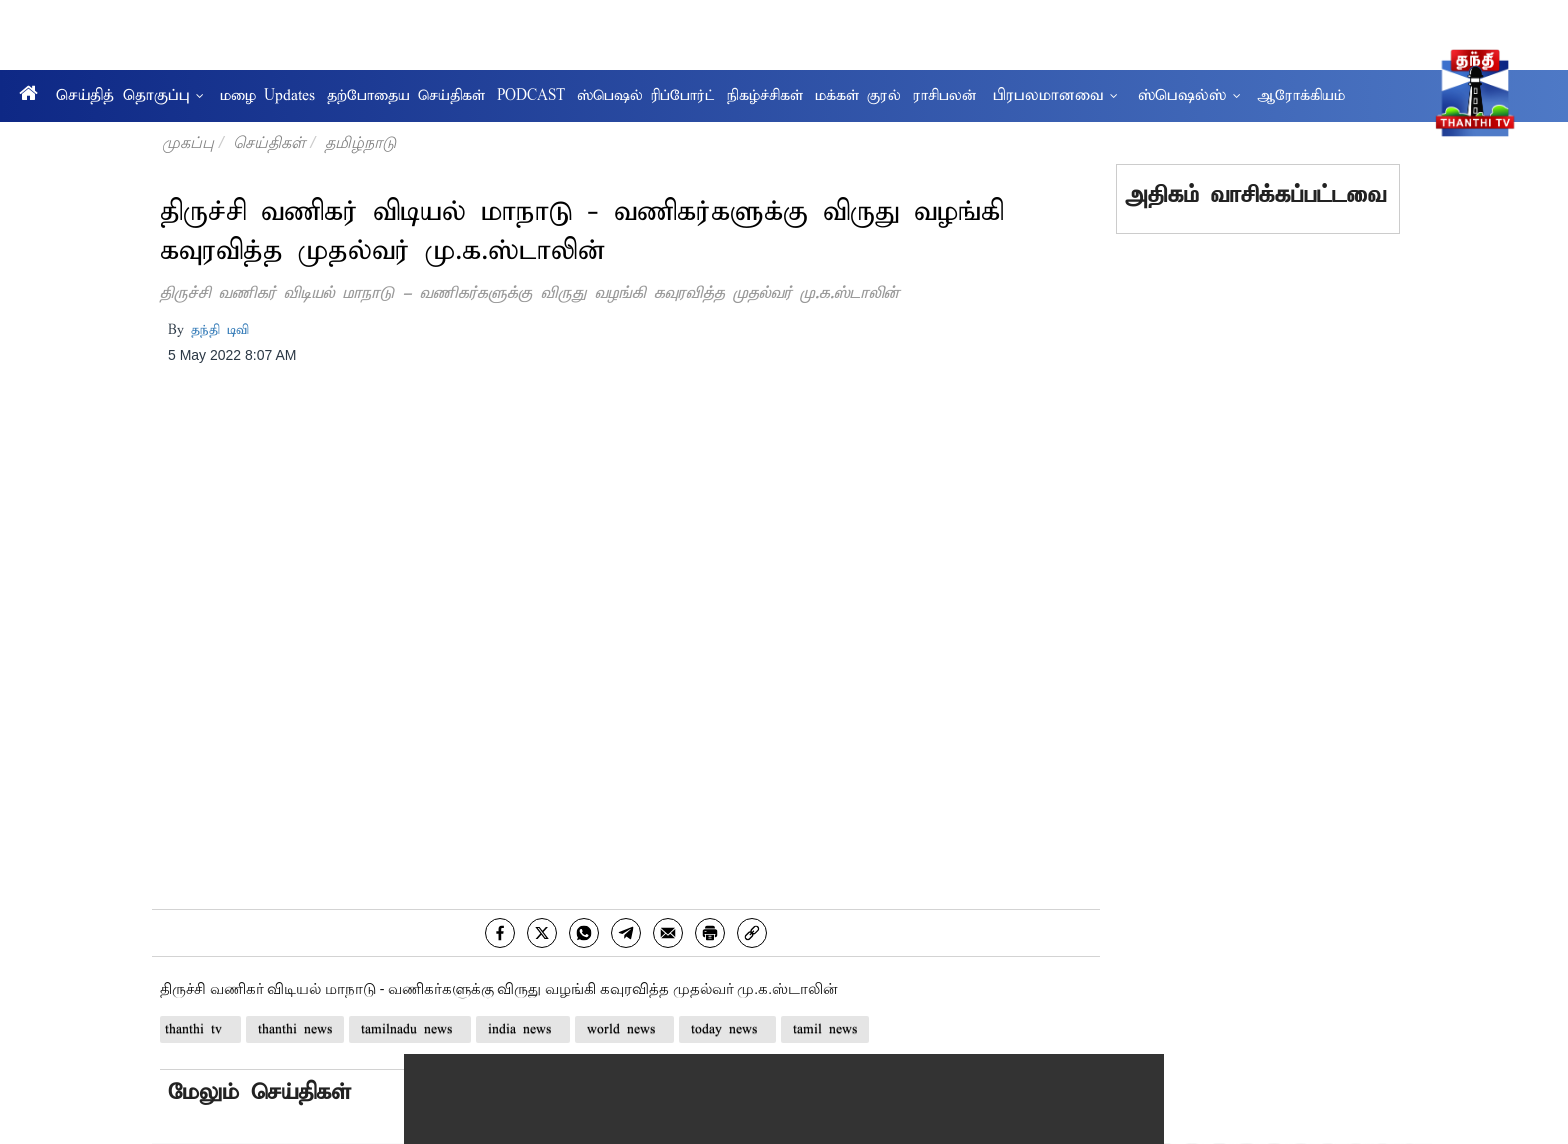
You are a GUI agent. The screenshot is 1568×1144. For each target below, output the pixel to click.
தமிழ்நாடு (360, 142)
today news (727, 1029)
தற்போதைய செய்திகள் (406, 96)
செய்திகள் (269, 142)
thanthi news (295, 1029)
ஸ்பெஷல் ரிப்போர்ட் (646, 96)
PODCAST (531, 96)
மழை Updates (267, 96)
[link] (752, 933)
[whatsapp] (584, 933)
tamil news (825, 1029)
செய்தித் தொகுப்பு (130, 95)
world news (624, 1029)
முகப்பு (188, 142)
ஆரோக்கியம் (1301, 96)
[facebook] (500, 933)
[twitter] (542, 933)
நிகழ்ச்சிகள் (765, 96)
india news (523, 1029)
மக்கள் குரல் (858, 96)
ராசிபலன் (945, 96)
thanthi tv (200, 1029)
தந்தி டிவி (220, 330)
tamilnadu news (410, 1029)
